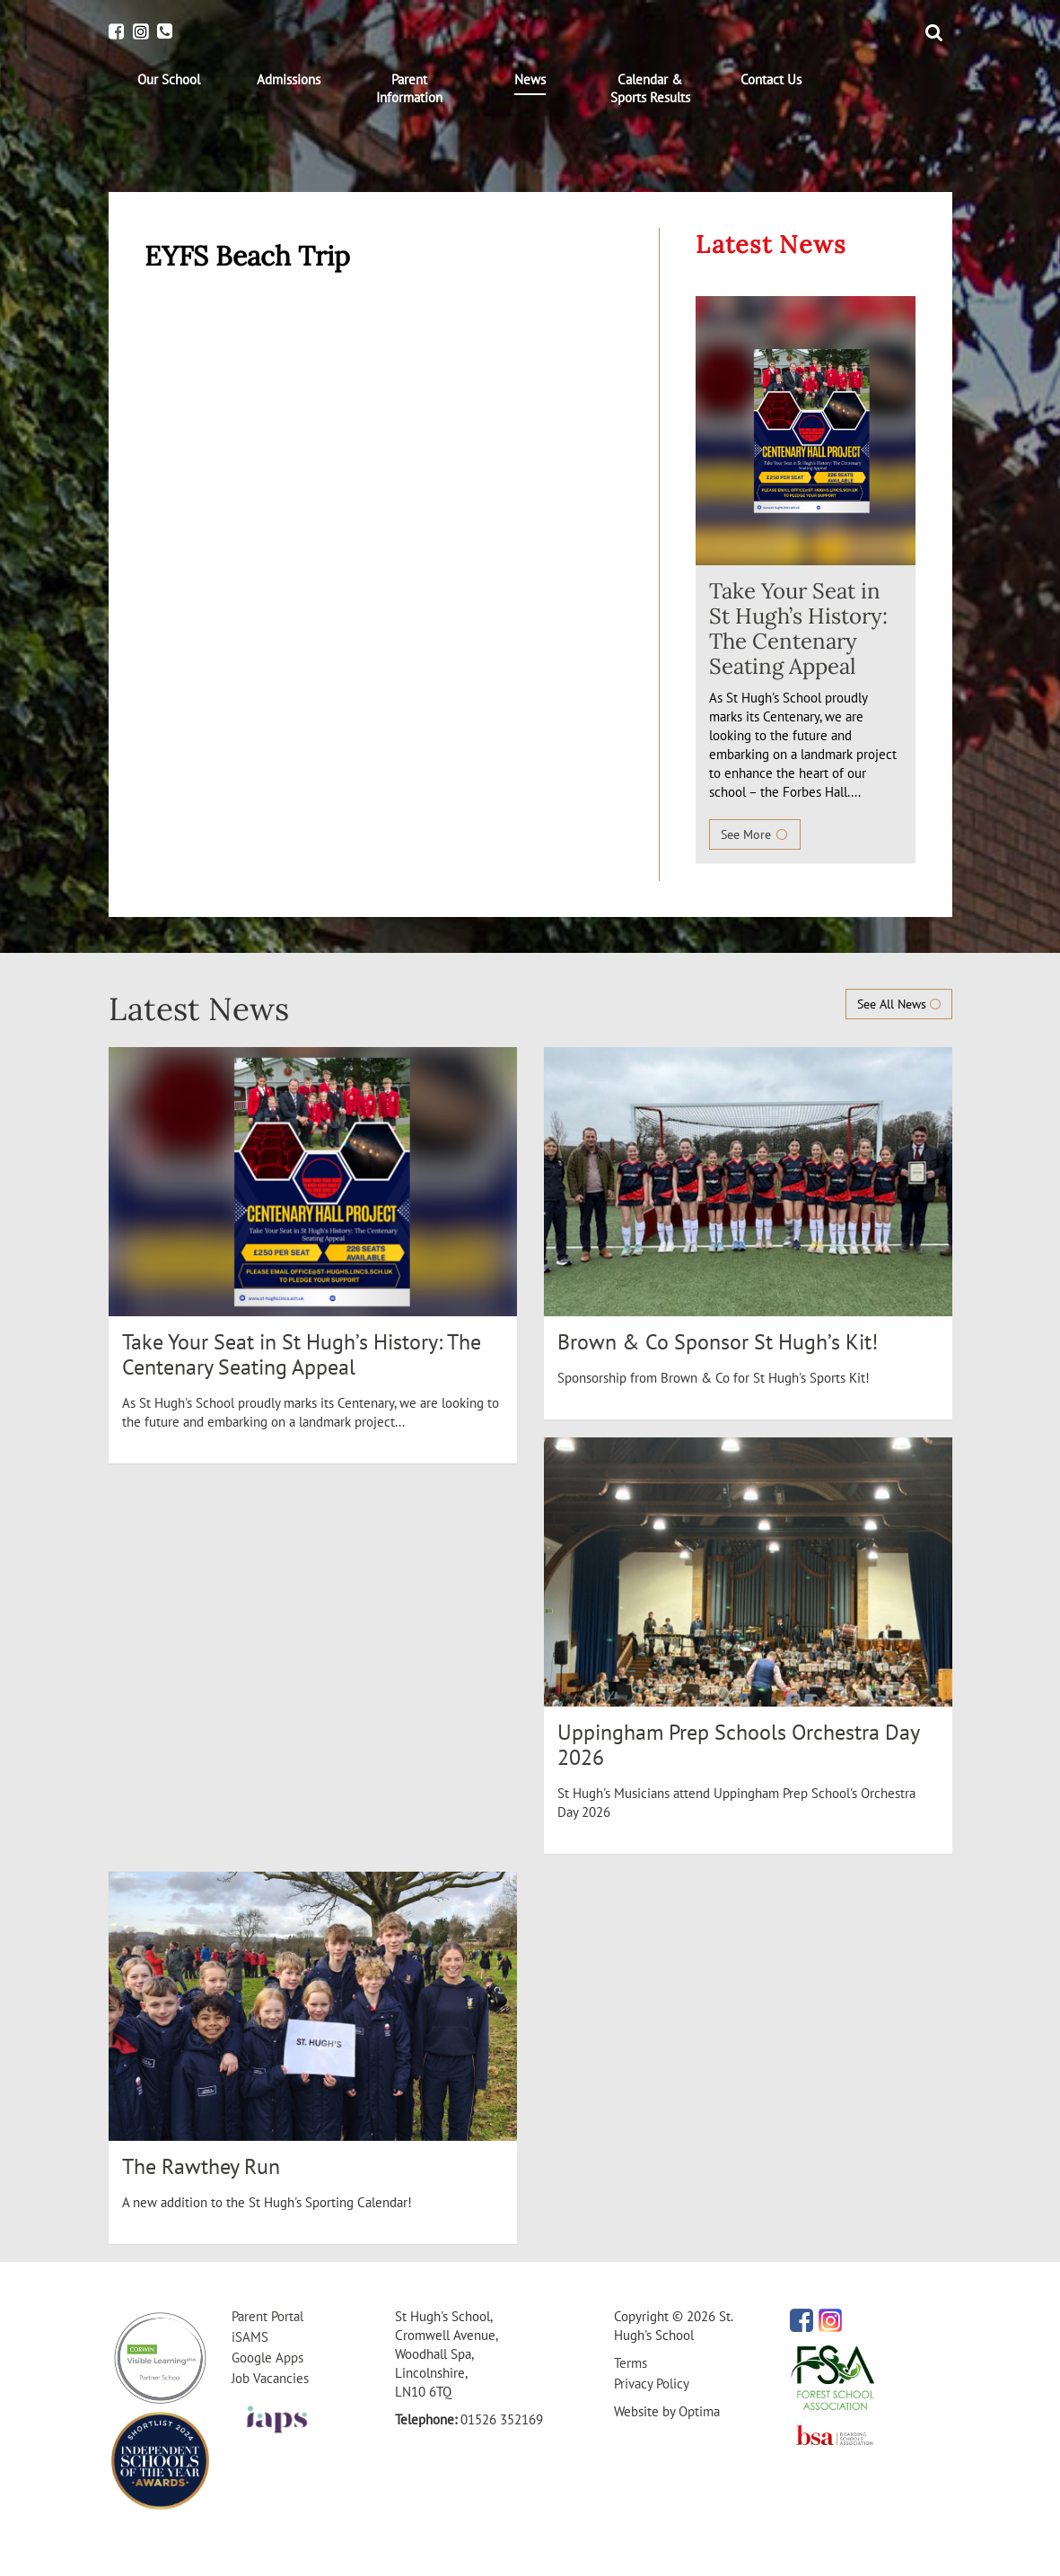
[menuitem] (169, 79)
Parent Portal (267, 2316)
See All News (899, 1004)
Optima (699, 2411)
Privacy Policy (651, 2383)
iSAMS (250, 2336)
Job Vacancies (270, 2378)
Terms (630, 2362)
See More (755, 834)
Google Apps (267, 2357)
